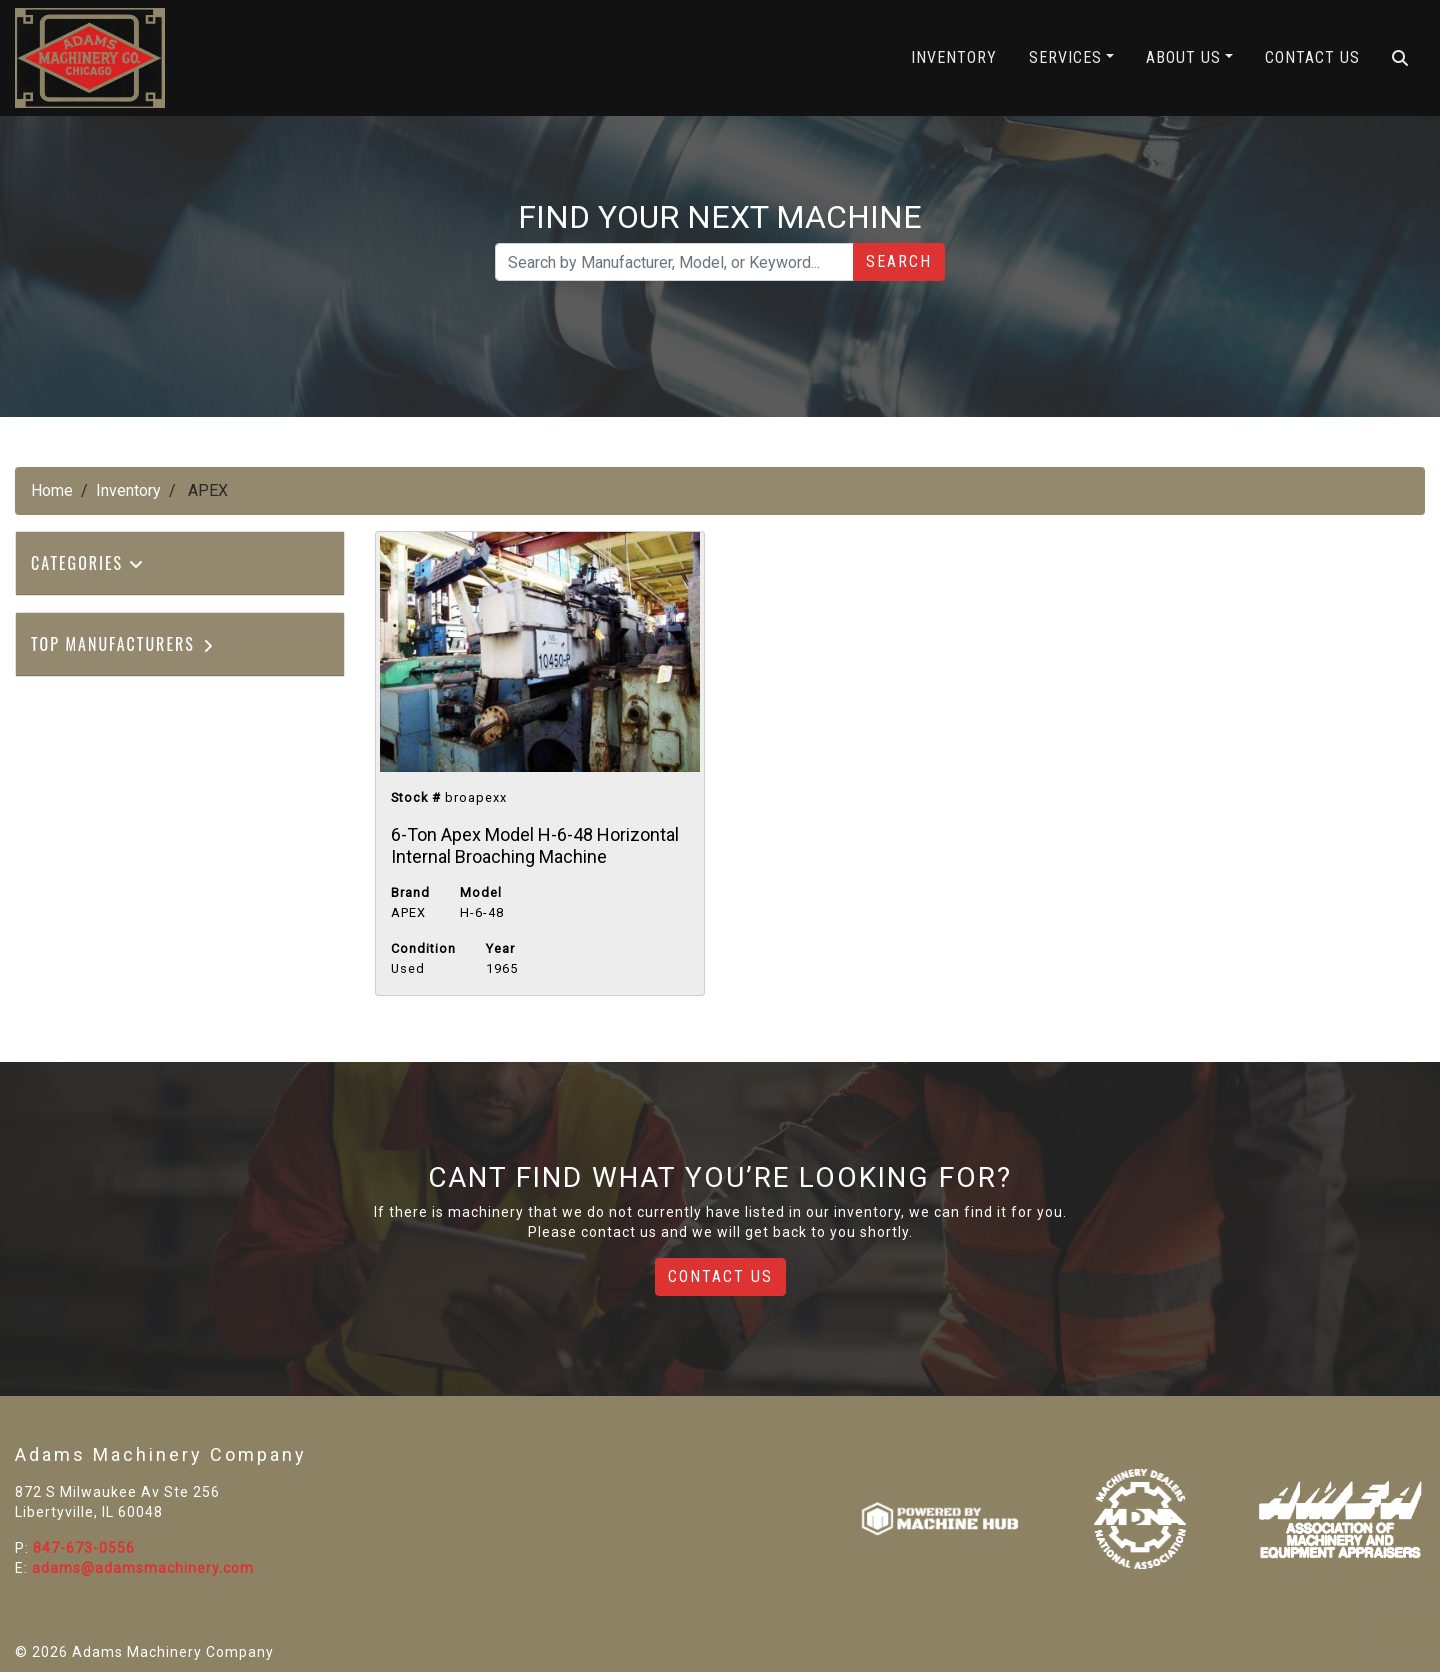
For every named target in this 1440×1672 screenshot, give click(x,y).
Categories (88, 563)
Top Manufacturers (123, 644)
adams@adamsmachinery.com (143, 1568)
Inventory (954, 57)
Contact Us (1312, 57)
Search (899, 261)
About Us (1183, 57)
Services (1065, 57)
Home (52, 490)
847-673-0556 (84, 1548)
